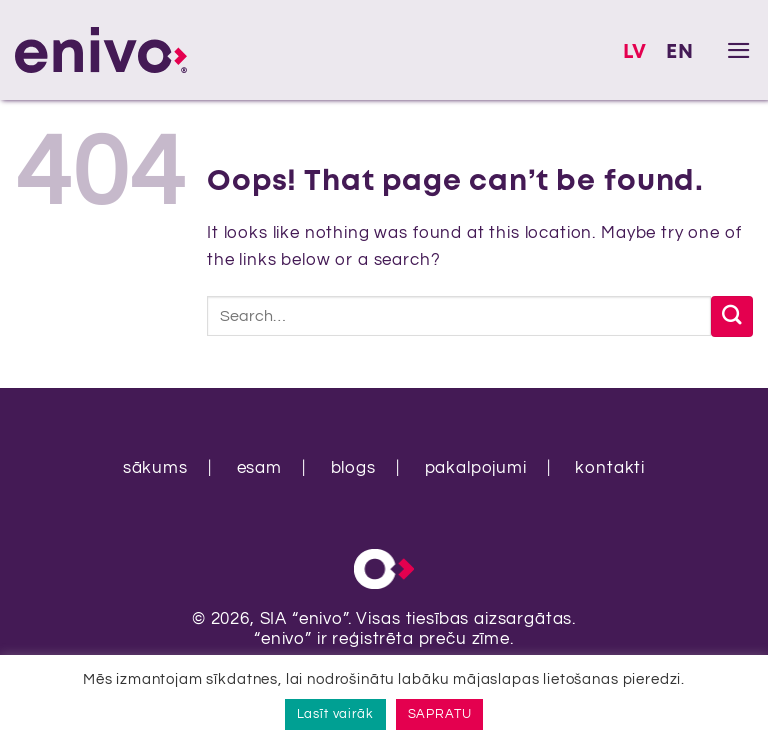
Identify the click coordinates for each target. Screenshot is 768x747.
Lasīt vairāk (335, 714)
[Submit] (732, 316)
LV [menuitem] (635, 52)
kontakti (610, 468)
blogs (353, 468)
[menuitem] (635, 53)
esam (259, 468)
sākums (155, 468)
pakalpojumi (476, 468)
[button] (739, 50)
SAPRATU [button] (440, 714)
